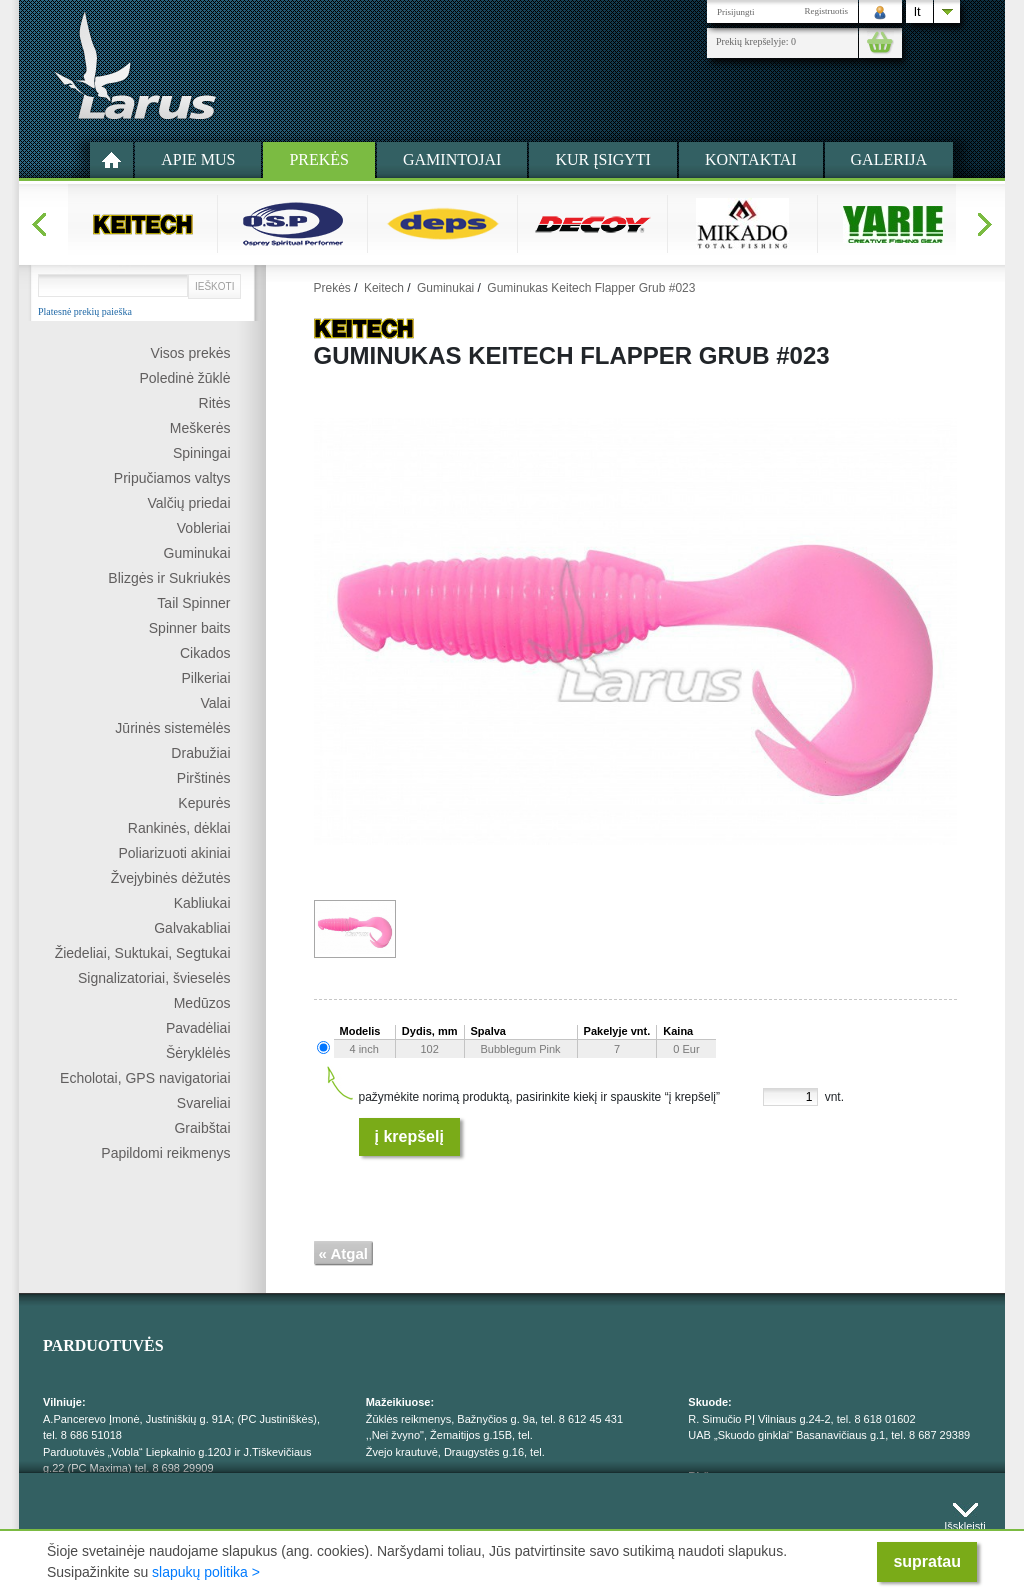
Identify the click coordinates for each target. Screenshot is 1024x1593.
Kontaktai (751, 159)
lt (917, 11)
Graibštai (202, 1128)
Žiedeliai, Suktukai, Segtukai (143, 953)
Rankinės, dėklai (179, 828)
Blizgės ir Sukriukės (169, 578)
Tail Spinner (193, 603)
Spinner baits (190, 628)
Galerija (889, 159)
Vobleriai (204, 528)
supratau (927, 1561)
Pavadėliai (198, 1028)
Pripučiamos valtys (172, 478)
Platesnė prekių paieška (85, 312)
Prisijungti (736, 12)
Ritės (215, 403)
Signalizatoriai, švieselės (154, 978)
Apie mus (198, 159)
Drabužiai (200, 753)
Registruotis (826, 11)
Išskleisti (965, 1521)
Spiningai (202, 453)
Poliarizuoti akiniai (174, 853)
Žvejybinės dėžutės (171, 878)
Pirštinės (204, 778)
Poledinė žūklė (184, 378)
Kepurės (204, 803)
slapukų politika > (206, 1572)
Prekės (319, 159)
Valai (215, 703)
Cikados (205, 653)
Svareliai (204, 1103)
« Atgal (343, 1253)
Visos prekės (191, 353)
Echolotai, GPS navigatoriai (145, 1078)
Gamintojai (452, 159)
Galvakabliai (192, 928)
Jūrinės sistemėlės (172, 728)
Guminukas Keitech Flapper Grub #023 (591, 288)
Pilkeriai (205, 678)
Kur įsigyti (603, 159)
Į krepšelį (409, 1136)
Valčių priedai (188, 503)
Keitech (384, 288)
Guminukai (197, 553)
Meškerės (200, 428)
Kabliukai (202, 903)
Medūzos (202, 1003)
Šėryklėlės (198, 1053)
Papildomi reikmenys (165, 1153)
